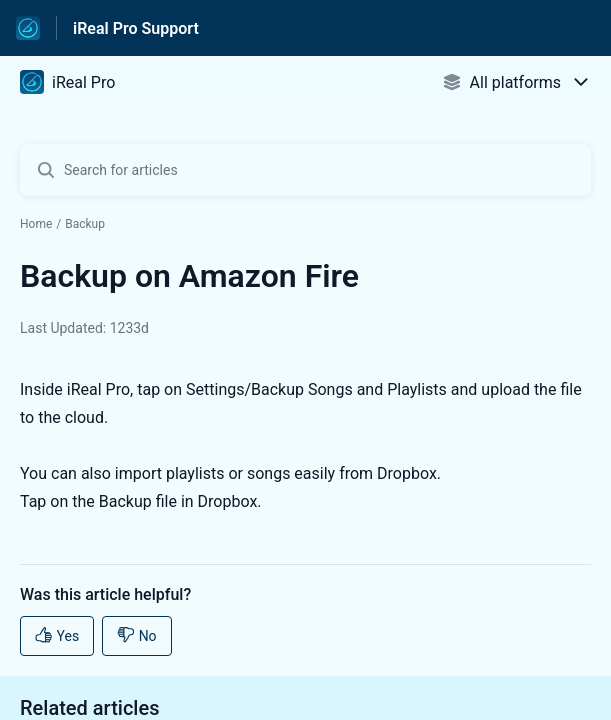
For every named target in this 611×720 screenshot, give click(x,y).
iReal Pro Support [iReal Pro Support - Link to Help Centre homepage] (136, 28)
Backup (85, 224)
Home (36, 224)
